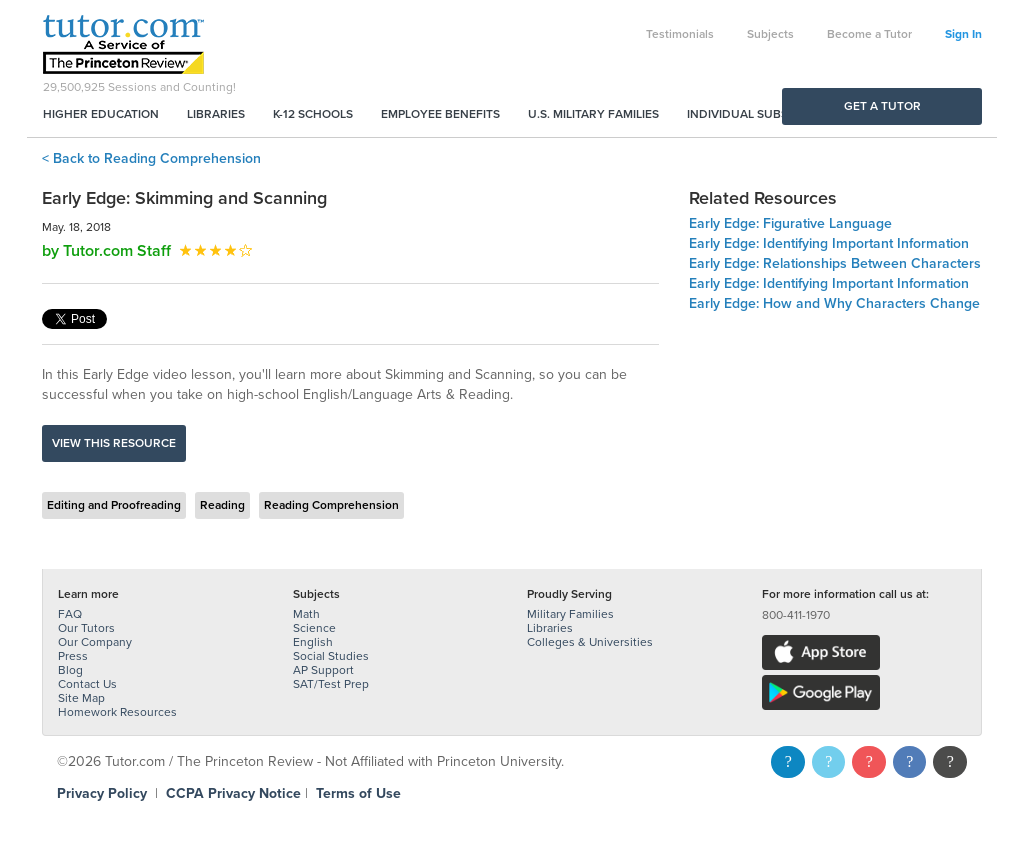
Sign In (963, 34)
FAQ (70, 614)
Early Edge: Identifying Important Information (829, 243)
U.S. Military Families (593, 114)
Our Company (95, 642)
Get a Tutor (882, 106)
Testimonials (680, 34)
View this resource (114, 443)
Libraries (216, 114)
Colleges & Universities (590, 642)
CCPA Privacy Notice (233, 793)
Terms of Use (358, 793)
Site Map (81, 698)
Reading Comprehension (331, 505)
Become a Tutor (869, 34)
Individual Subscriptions (768, 114)
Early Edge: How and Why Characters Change (834, 303)
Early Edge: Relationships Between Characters (835, 263)
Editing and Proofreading (114, 505)
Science (314, 628)
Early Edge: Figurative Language (790, 223)
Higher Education (101, 114)
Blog (70, 670)
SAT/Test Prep (331, 684)
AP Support (323, 670)
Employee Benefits (440, 114)
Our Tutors (86, 628)
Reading (222, 505)
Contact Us (87, 684)
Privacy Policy (102, 793)
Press (73, 656)
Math (306, 614)
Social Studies (331, 656)
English (313, 642)
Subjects (770, 34)
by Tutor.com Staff (106, 251)
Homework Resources (117, 712)
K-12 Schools (313, 114)
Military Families (570, 614)
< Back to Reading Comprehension (151, 158)
